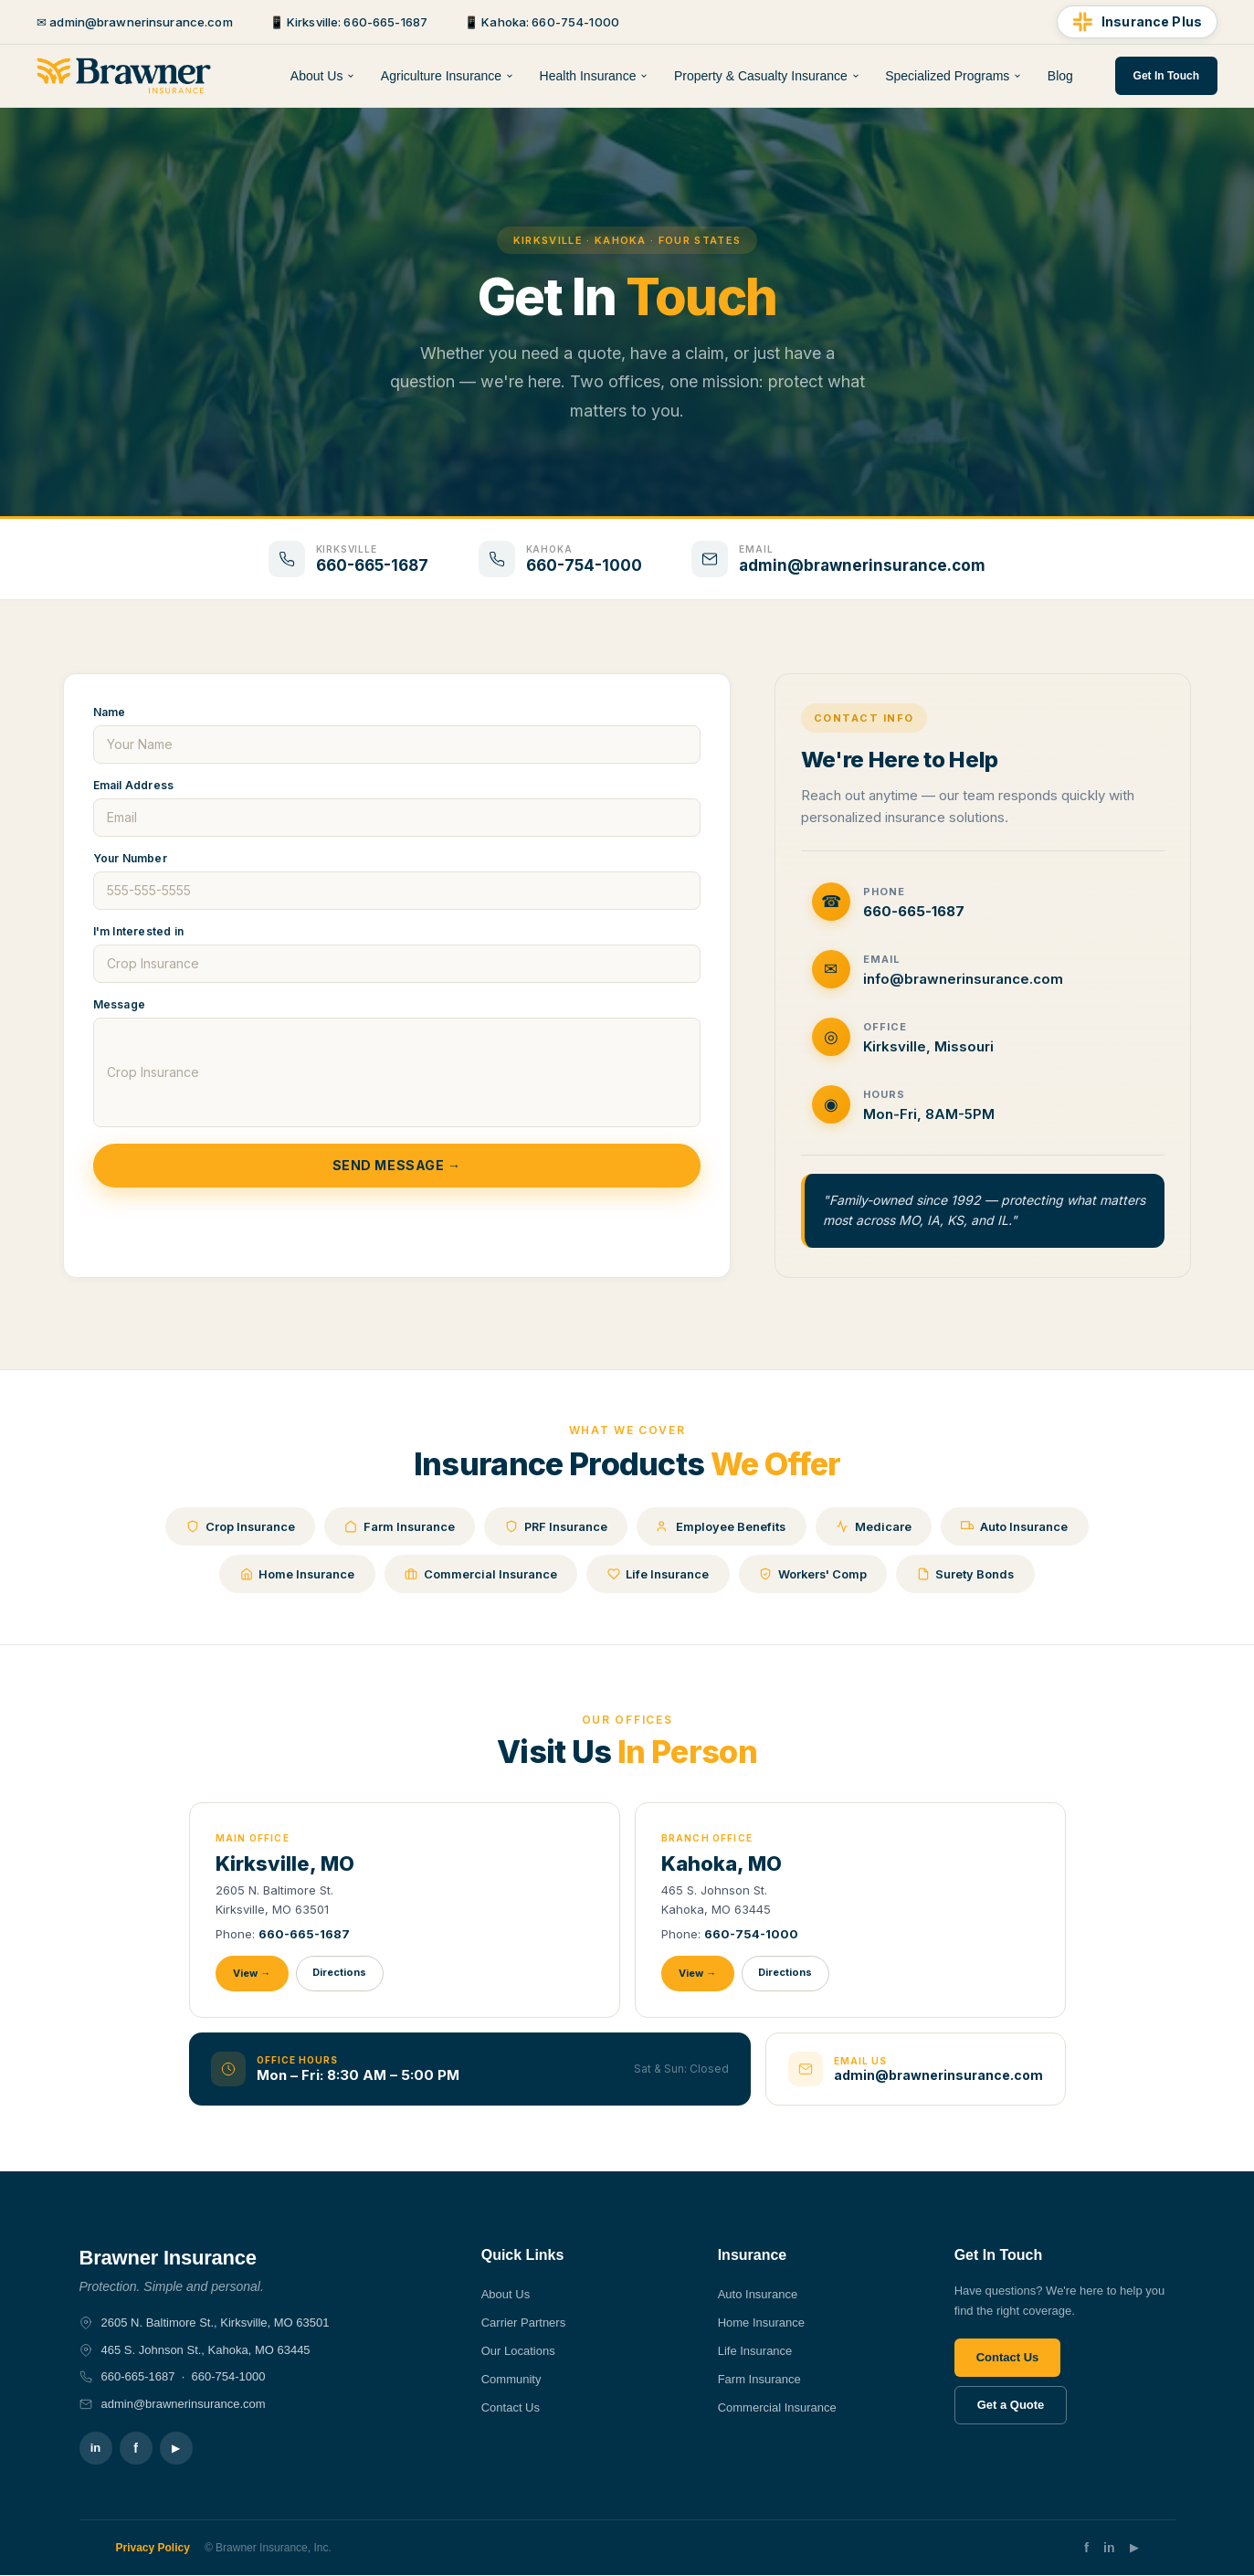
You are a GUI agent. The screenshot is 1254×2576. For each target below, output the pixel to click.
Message (119, 1004)
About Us (323, 76)
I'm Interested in (138, 931)
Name (109, 712)
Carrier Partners (523, 2323)
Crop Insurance (235, 1526)
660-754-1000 (751, 1934)
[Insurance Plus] (1137, 21)
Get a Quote (1011, 2405)
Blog (1060, 76)
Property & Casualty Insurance (767, 76)
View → (252, 1974)
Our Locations (518, 2352)
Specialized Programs (953, 76)
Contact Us (510, 2407)
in (95, 2448)
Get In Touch (1166, 75)
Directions (341, 1973)
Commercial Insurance (478, 1574)
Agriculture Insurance (447, 76)
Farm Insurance (396, 1526)
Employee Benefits (724, 1526)
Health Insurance (594, 76)
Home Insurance (293, 1574)
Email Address (133, 785)
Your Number (130, 858)
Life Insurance (658, 1574)
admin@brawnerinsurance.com (938, 2075)
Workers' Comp (815, 1574)
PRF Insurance (555, 1526)
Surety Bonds (971, 1574)
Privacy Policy (153, 2548)
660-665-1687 (304, 1934)
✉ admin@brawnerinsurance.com (135, 22)
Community (511, 2379)
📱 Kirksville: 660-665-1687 (348, 22)
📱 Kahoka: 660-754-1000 (541, 22)
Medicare (878, 1526)
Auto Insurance (1021, 1526)
